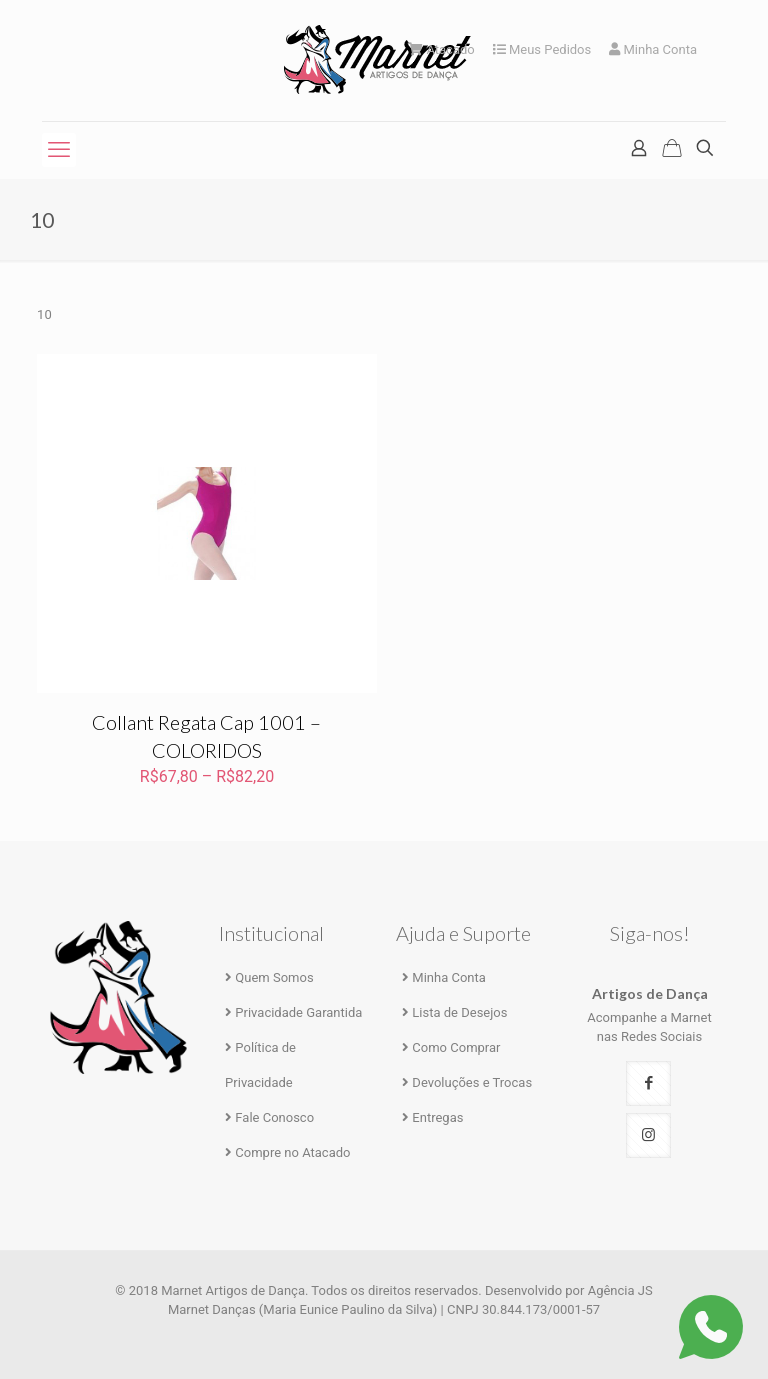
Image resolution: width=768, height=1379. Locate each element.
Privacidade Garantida (298, 1012)
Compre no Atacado (292, 1152)
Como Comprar (456, 1047)
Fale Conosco (274, 1117)
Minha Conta (653, 49)
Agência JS (620, 1290)
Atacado (441, 49)
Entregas (437, 1117)
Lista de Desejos (459, 1012)
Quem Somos (274, 977)
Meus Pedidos (542, 49)
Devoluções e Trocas (472, 1082)
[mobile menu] (59, 150)
